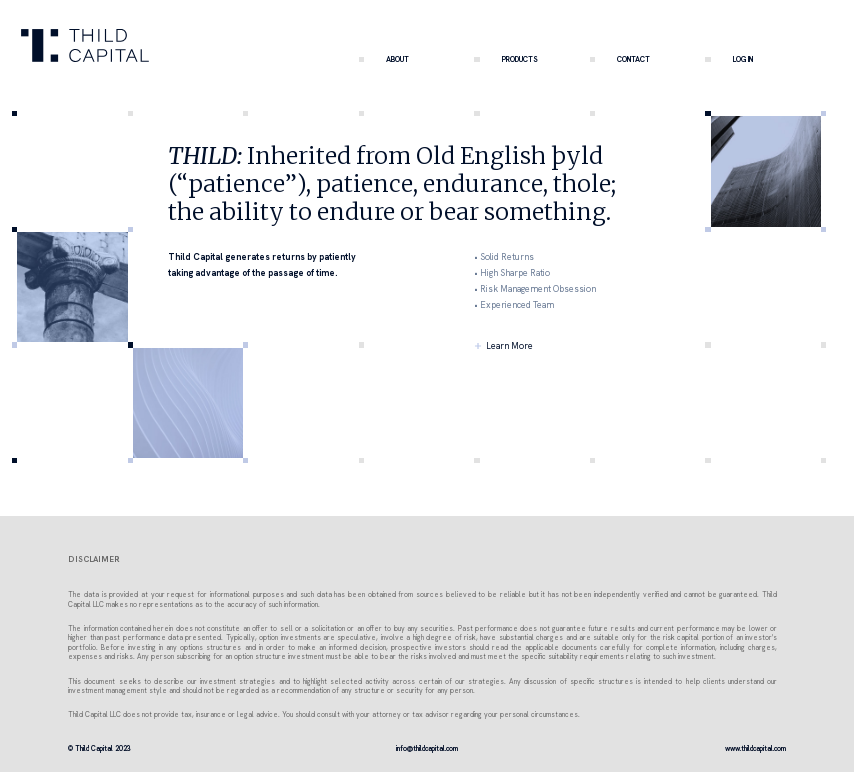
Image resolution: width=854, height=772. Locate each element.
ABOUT (384, 59)
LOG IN (728, 59)
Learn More (509, 346)
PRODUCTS (505, 59)
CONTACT (620, 59)
